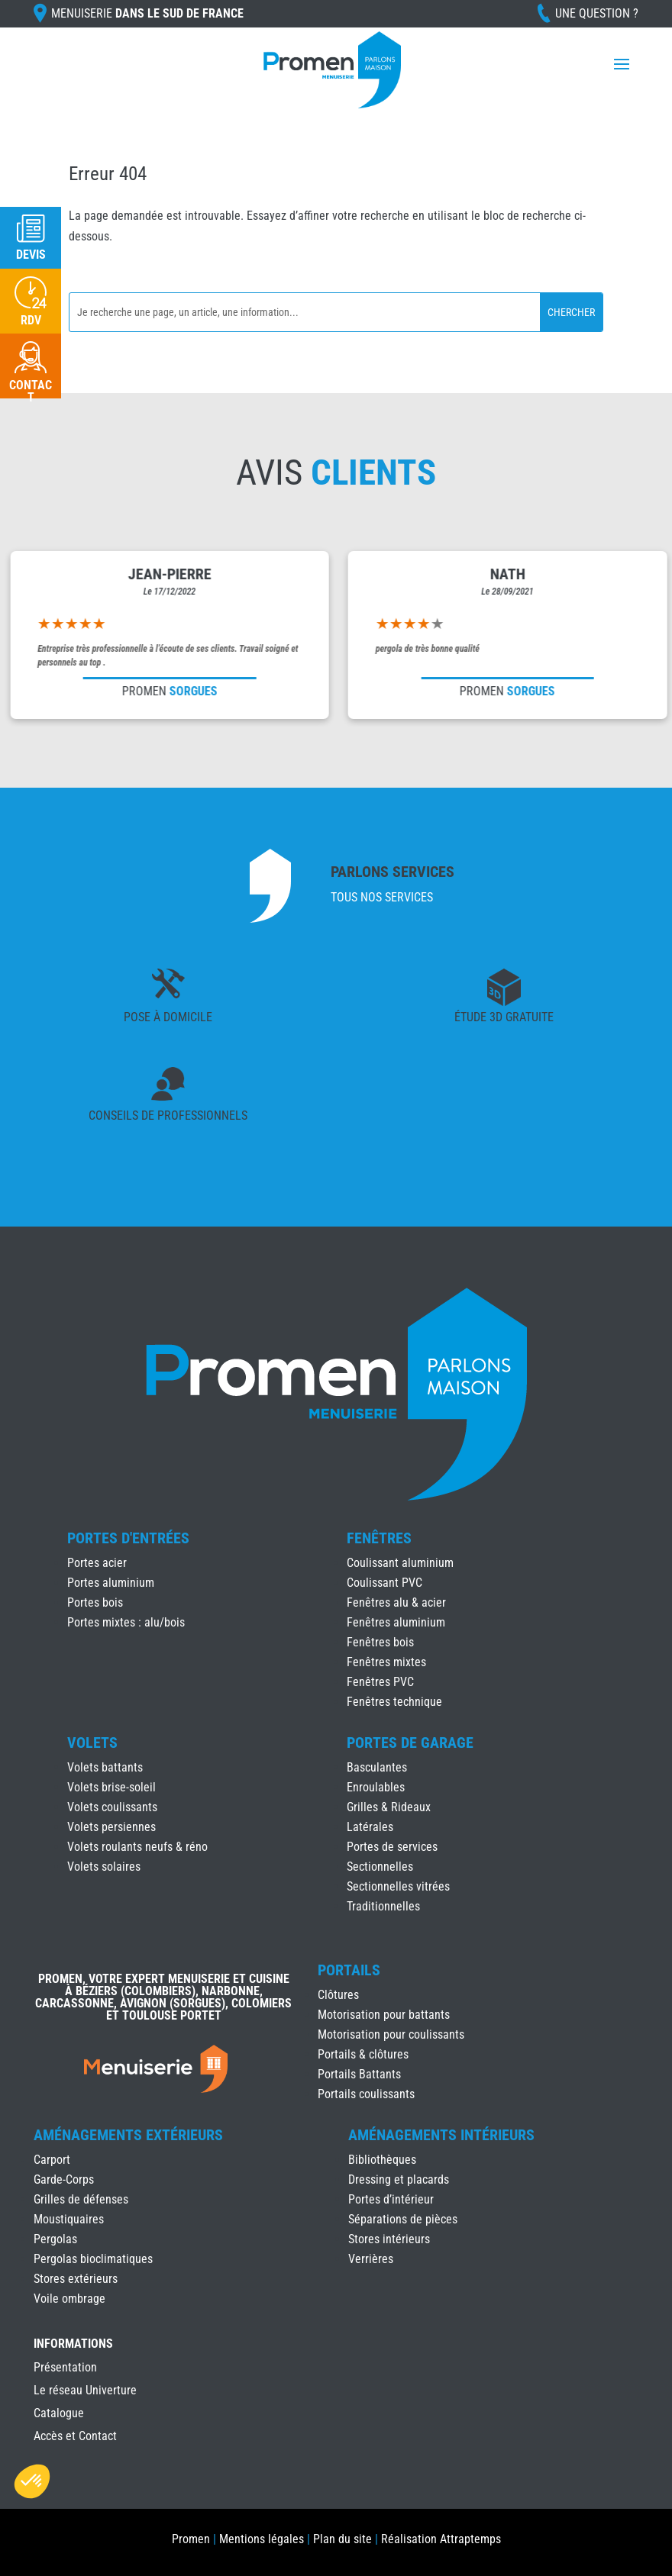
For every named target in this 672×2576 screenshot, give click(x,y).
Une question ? (596, 13)
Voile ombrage (69, 2298)
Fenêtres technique (394, 1701)
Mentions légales (261, 2539)
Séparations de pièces (402, 2219)
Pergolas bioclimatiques (93, 2259)
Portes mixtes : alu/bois (126, 1622)
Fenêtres (379, 1538)
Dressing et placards (398, 2179)
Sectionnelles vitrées (398, 1886)
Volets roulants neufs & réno (137, 1846)
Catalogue (59, 2414)
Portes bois (95, 1602)
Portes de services (392, 1846)
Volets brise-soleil (111, 1787)
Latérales (370, 1827)
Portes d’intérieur (391, 2199)
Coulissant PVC (384, 1582)
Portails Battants (359, 2074)
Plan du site (342, 2539)
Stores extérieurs (76, 2278)
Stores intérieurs (389, 2239)
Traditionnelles (383, 1906)
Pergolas (55, 2239)
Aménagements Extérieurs (128, 2135)
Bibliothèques (382, 2159)
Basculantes (377, 1767)
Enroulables (376, 1787)
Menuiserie (147, 13)
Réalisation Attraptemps (441, 2539)
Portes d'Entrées (128, 1538)
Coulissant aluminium (400, 1563)
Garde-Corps (64, 2179)
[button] (32, 2481)
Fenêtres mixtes (386, 1662)
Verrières (370, 2259)
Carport (52, 2159)
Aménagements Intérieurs (441, 2135)
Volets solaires (104, 1866)
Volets (92, 1742)
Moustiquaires (69, 2219)
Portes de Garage (410, 1742)
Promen (191, 2539)
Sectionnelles (380, 1866)
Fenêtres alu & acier (396, 1602)
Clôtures (338, 1995)
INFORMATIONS (73, 2344)
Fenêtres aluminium (396, 1622)
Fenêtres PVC (380, 1682)
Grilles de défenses (81, 2199)
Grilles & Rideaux (389, 1807)
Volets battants (105, 1767)
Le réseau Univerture (85, 2391)
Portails (349, 1970)
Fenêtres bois (380, 1642)
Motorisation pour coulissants (391, 2034)
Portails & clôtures (363, 2054)
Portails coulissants (366, 2094)
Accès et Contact (75, 2437)
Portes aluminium (110, 1582)
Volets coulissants (112, 1807)
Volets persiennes (111, 1827)
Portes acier (97, 1563)
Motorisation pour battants (384, 2014)
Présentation (65, 2368)
